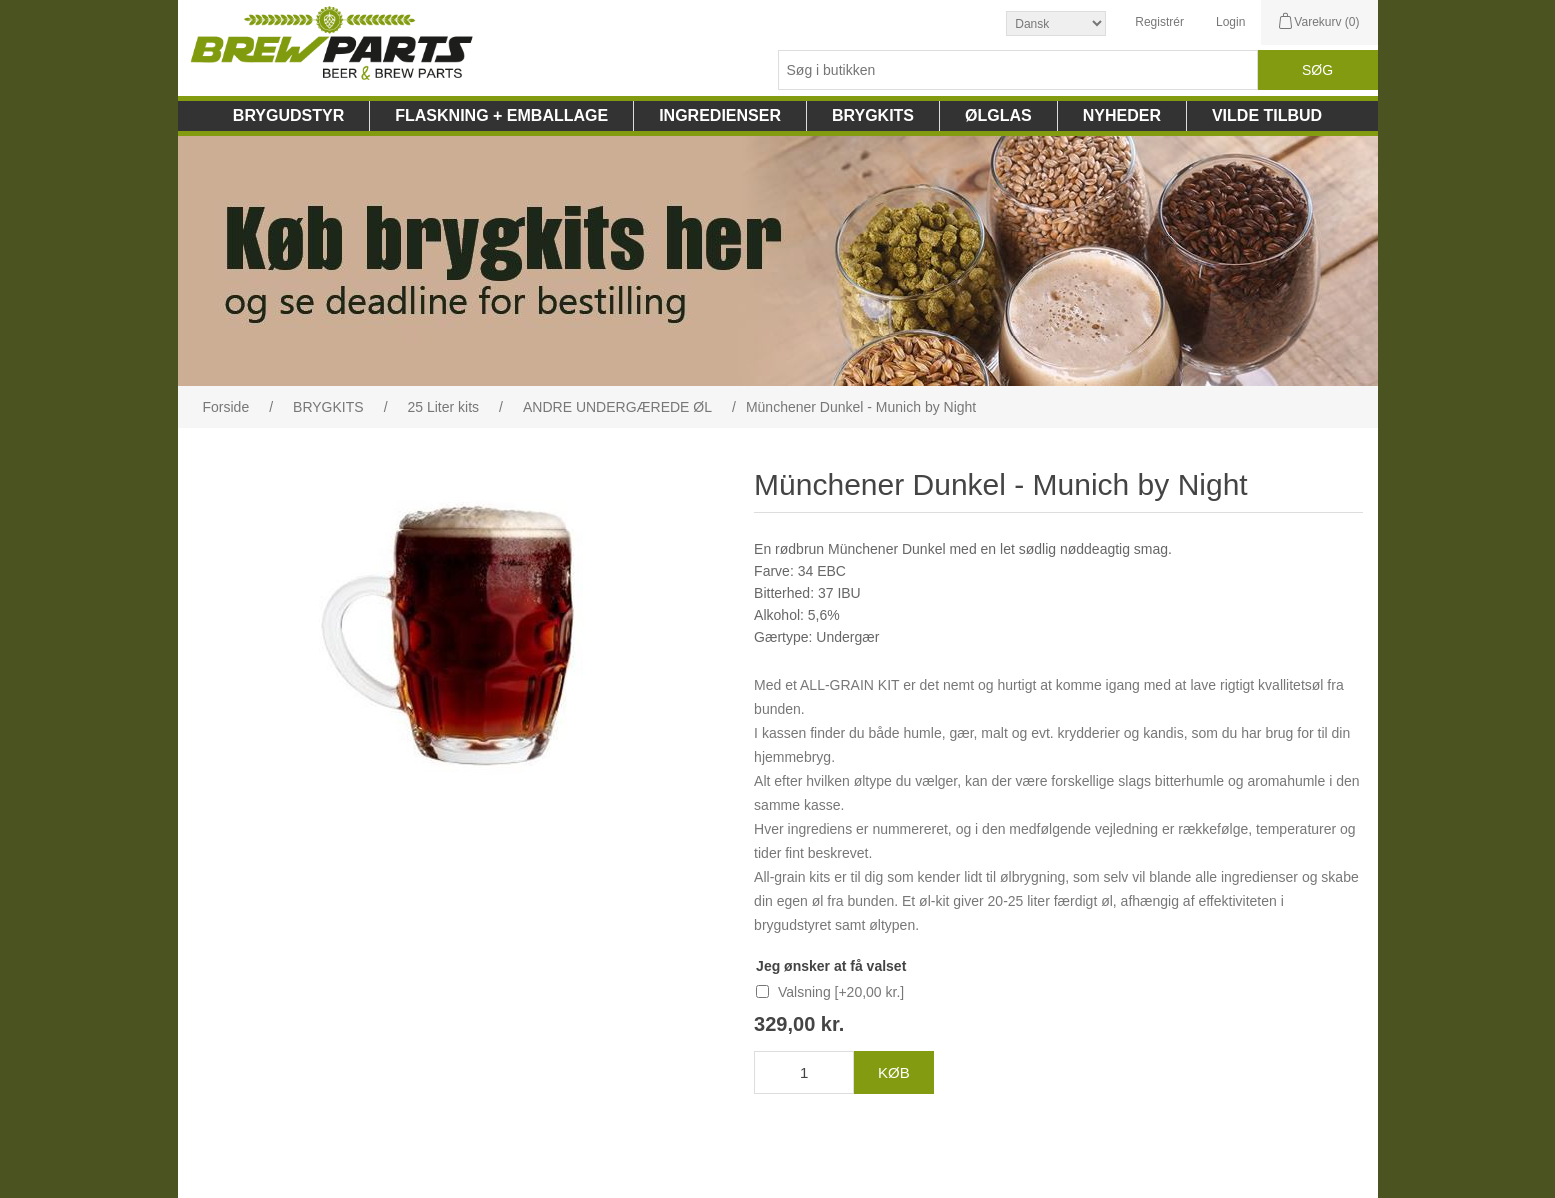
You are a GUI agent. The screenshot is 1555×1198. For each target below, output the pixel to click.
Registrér (1159, 22)
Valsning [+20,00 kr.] (841, 992)
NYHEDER (1122, 115)
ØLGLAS (998, 115)
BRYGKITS (873, 115)
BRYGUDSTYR (288, 115)
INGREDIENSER (720, 115)
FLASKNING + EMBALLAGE (501, 115)
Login (1230, 22)
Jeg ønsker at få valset (831, 966)
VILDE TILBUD (1267, 115)
